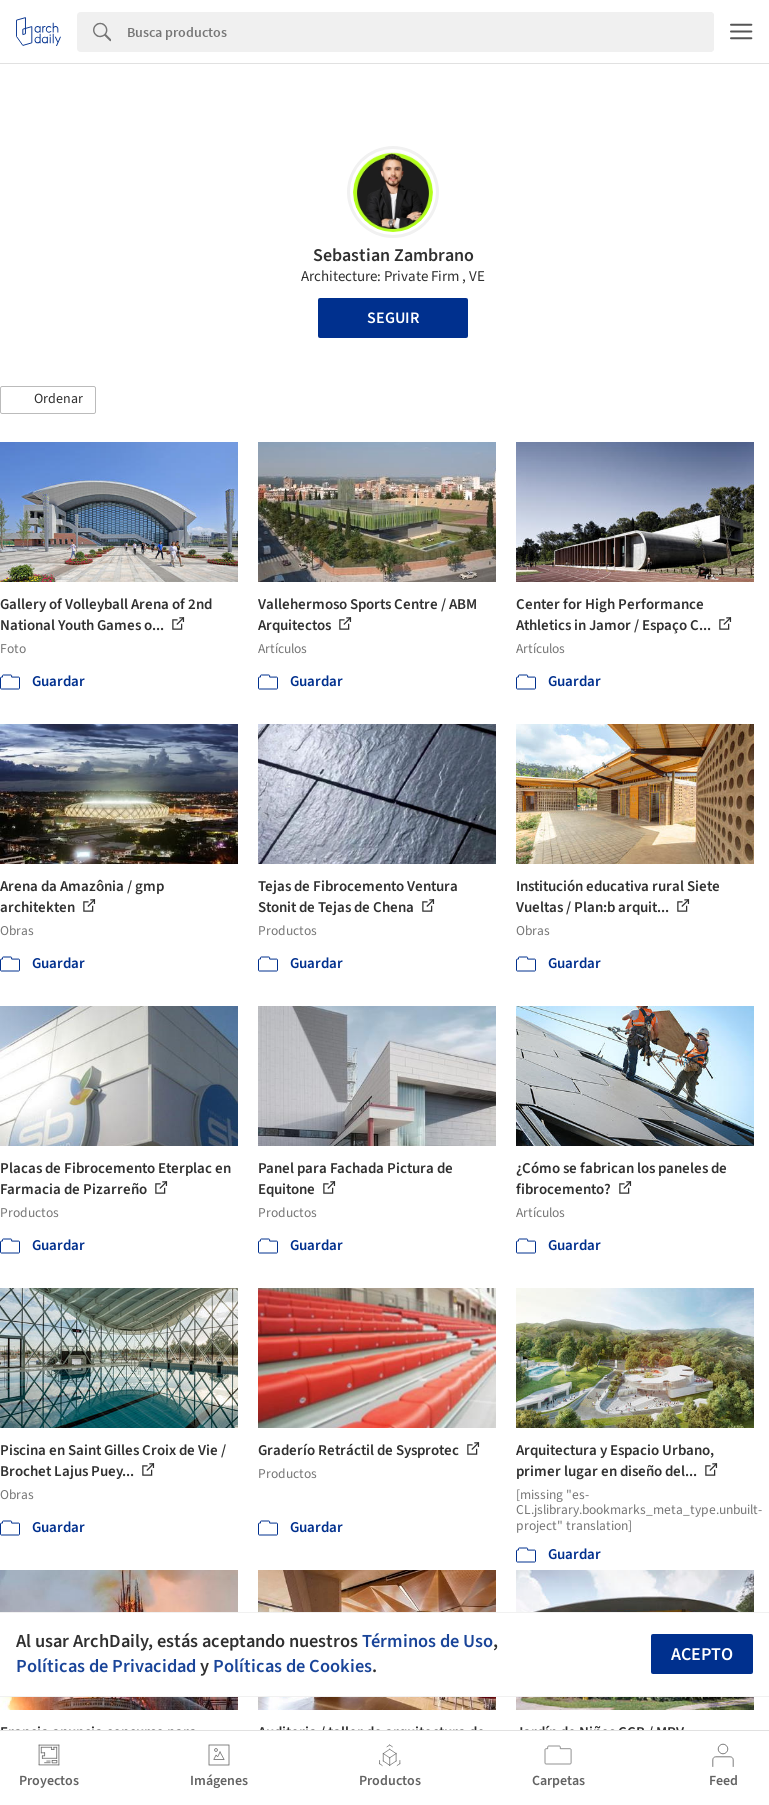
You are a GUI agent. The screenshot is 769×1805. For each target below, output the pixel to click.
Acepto (702, 1654)
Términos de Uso (427, 1641)
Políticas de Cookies (292, 1666)
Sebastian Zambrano (393, 255)
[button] (48, 400)
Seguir (393, 318)
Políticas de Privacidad (106, 1666)
